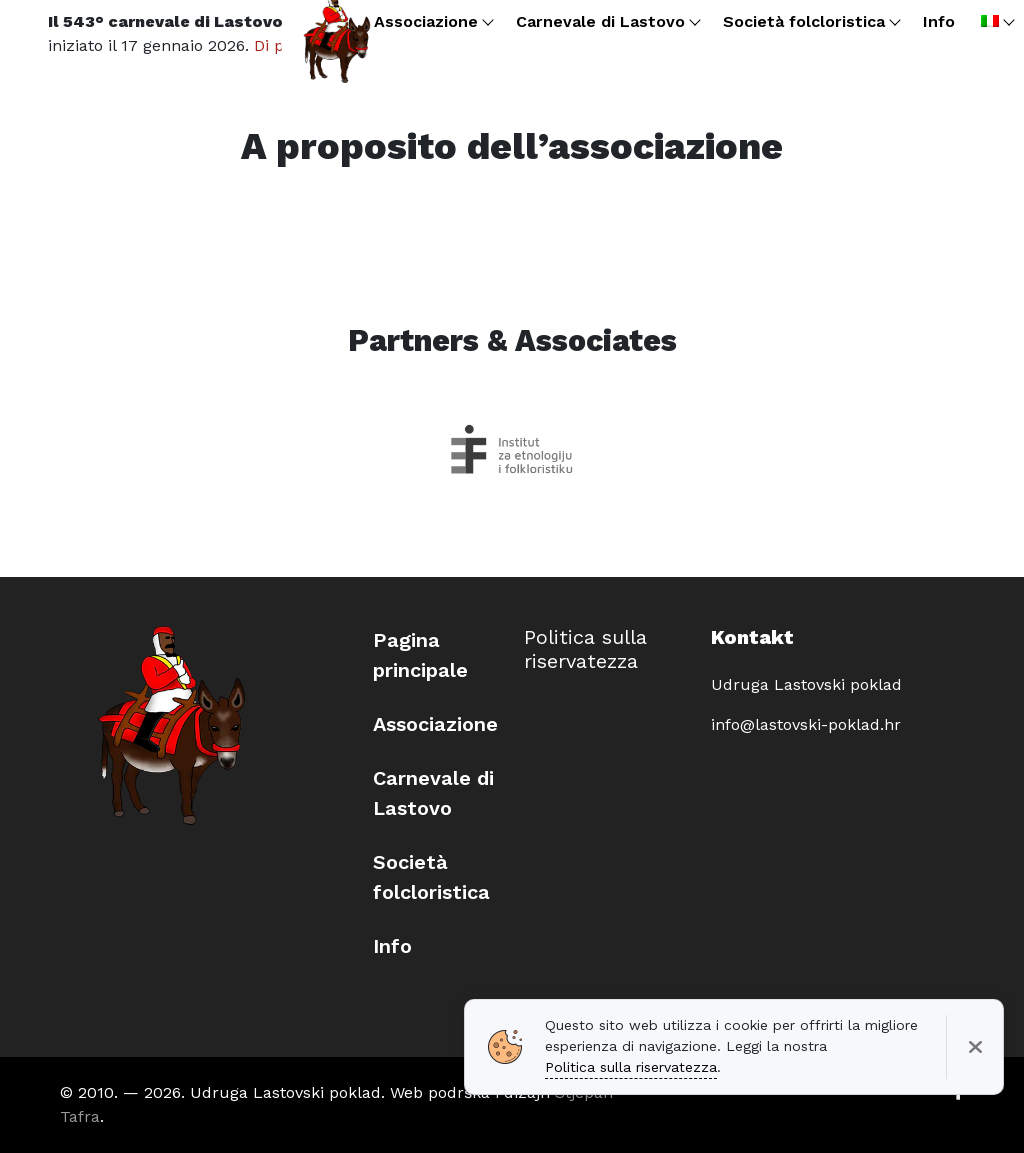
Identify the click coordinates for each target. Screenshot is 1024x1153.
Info (392, 946)
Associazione (435, 724)
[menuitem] (996, 22)
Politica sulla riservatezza (585, 649)
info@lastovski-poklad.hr (806, 724)
